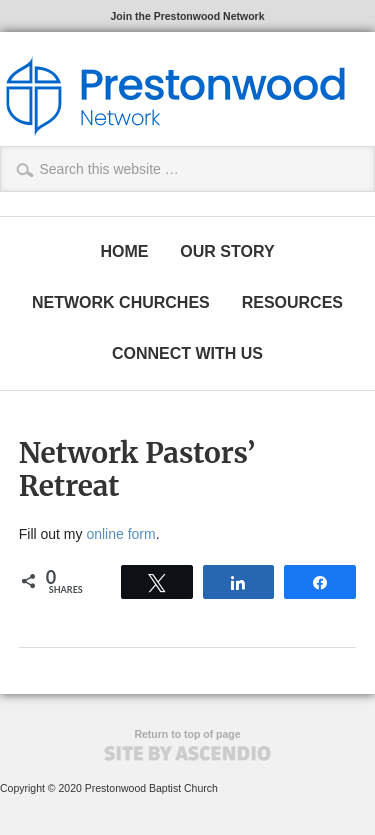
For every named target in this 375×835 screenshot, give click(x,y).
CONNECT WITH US (187, 353)
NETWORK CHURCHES (121, 302)
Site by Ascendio (187, 753)
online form (120, 534)
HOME (124, 251)
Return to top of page (187, 734)
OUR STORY (227, 251)
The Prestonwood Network (175, 96)
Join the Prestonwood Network (187, 16)
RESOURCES (292, 302)
